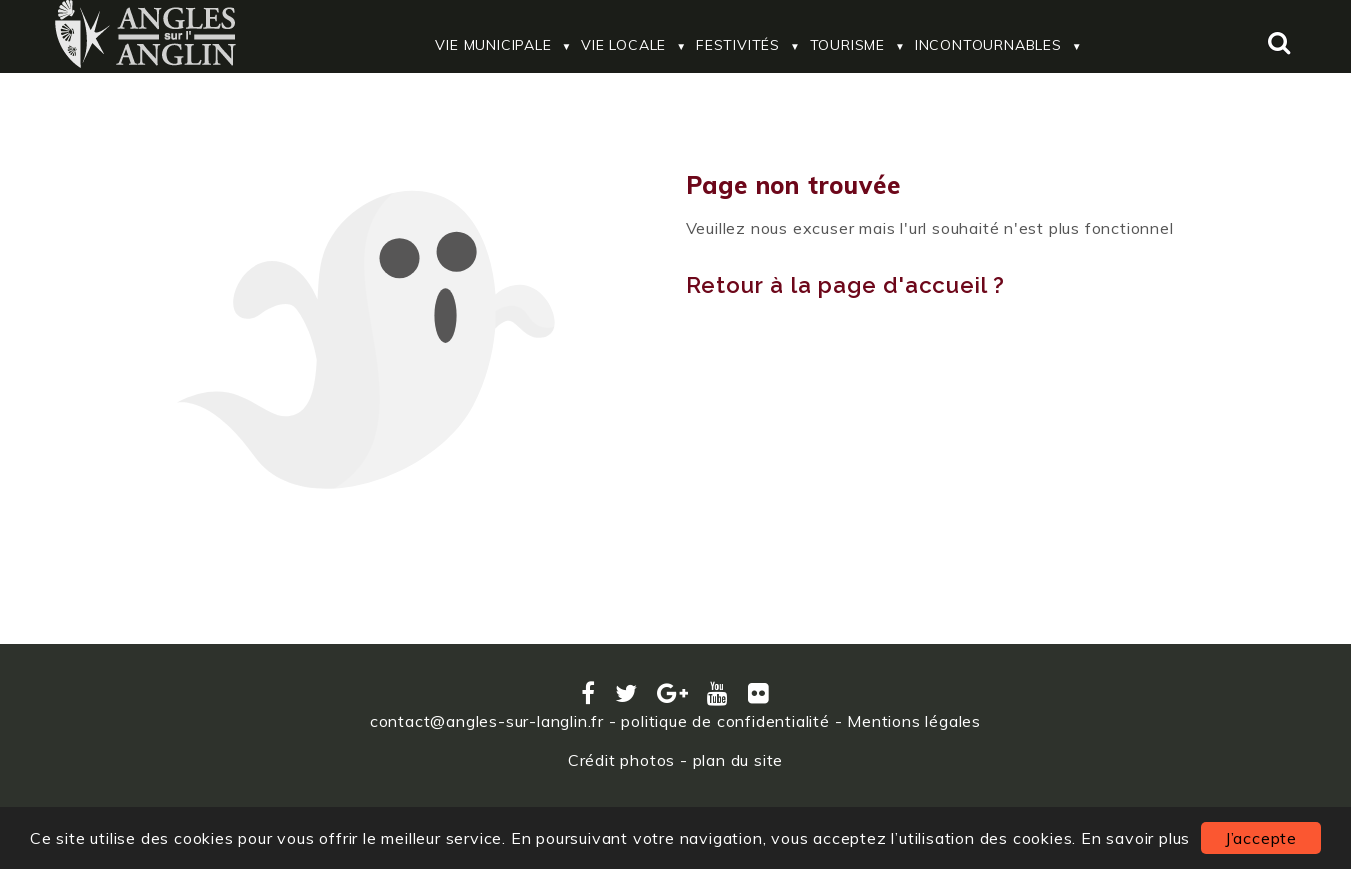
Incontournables (988, 45)
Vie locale (623, 45)
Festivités (738, 45)
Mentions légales (914, 721)
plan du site (738, 760)
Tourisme (847, 45)
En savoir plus (1135, 838)
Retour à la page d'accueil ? (845, 285)
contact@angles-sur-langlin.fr (487, 721)
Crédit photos (621, 760)
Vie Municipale (493, 45)
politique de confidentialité (725, 721)
